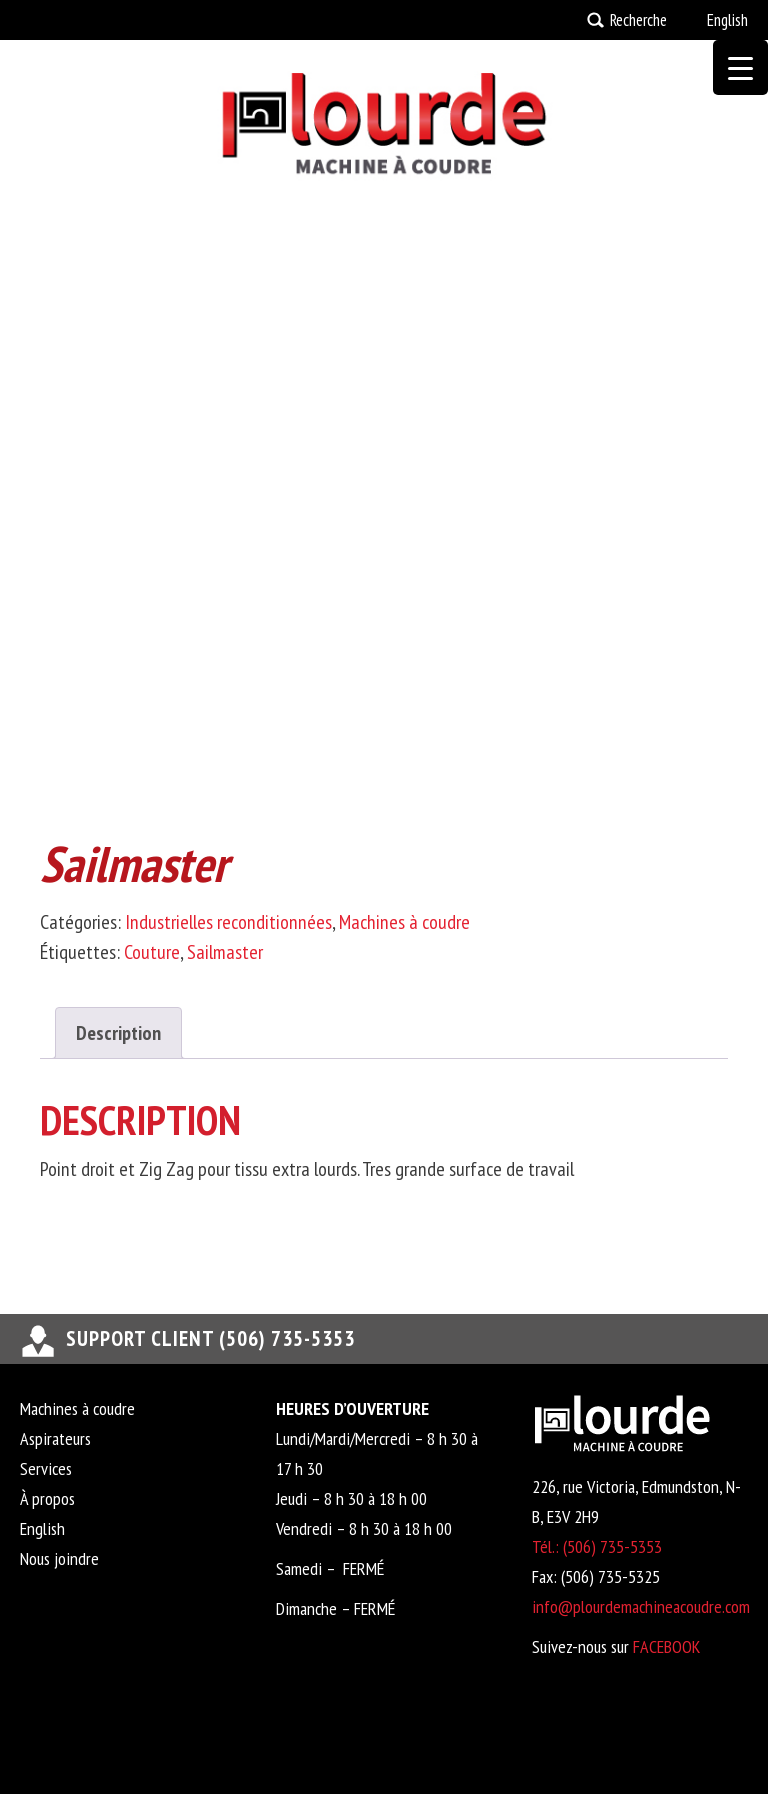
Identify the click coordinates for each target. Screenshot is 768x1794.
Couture (152, 952)
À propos (47, 1498)
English (727, 20)
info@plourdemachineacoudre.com (641, 1606)
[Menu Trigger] (740, 67)
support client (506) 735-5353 (210, 1338)
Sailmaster (225, 952)
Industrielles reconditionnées (228, 922)
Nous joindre (59, 1558)
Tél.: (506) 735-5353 (597, 1546)
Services (46, 1468)
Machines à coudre (404, 922)
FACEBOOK (666, 1646)
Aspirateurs (55, 1438)
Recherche (638, 20)
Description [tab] (118, 1033)
